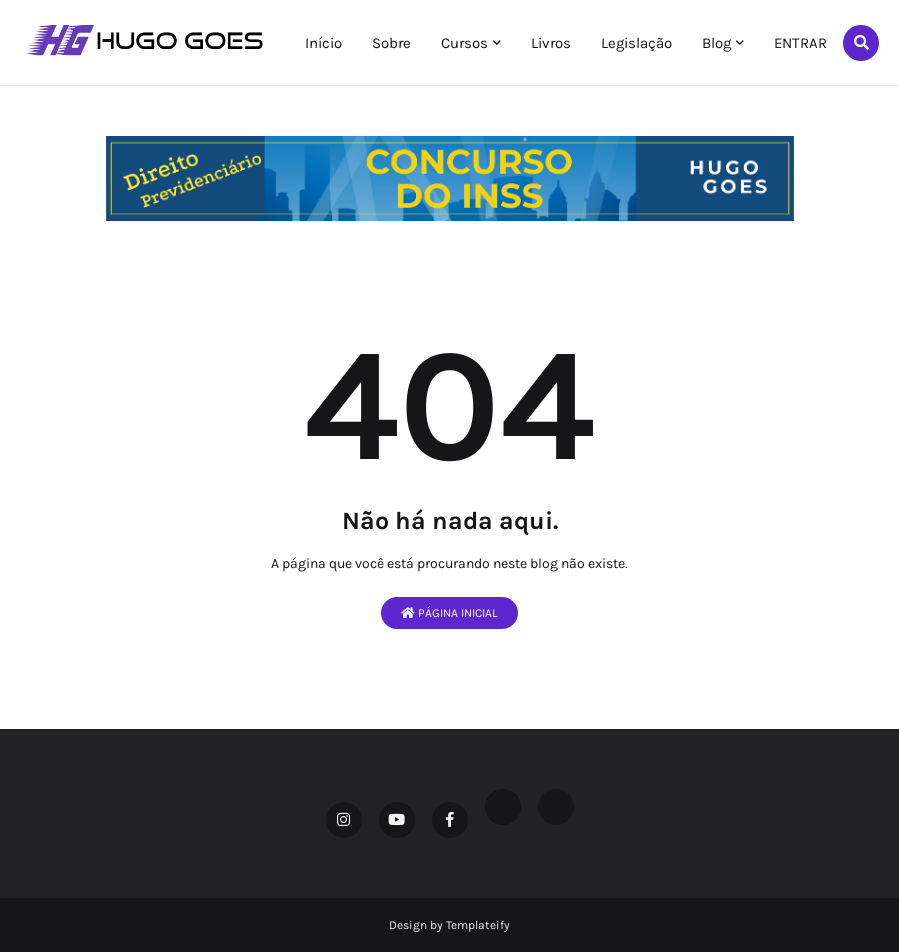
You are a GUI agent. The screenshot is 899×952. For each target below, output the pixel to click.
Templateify (478, 925)
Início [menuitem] (323, 43)
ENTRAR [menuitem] (800, 43)
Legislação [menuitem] (636, 43)
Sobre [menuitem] (391, 43)
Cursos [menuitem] (464, 43)
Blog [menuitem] (716, 43)
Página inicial (449, 613)
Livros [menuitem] (551, 43)
